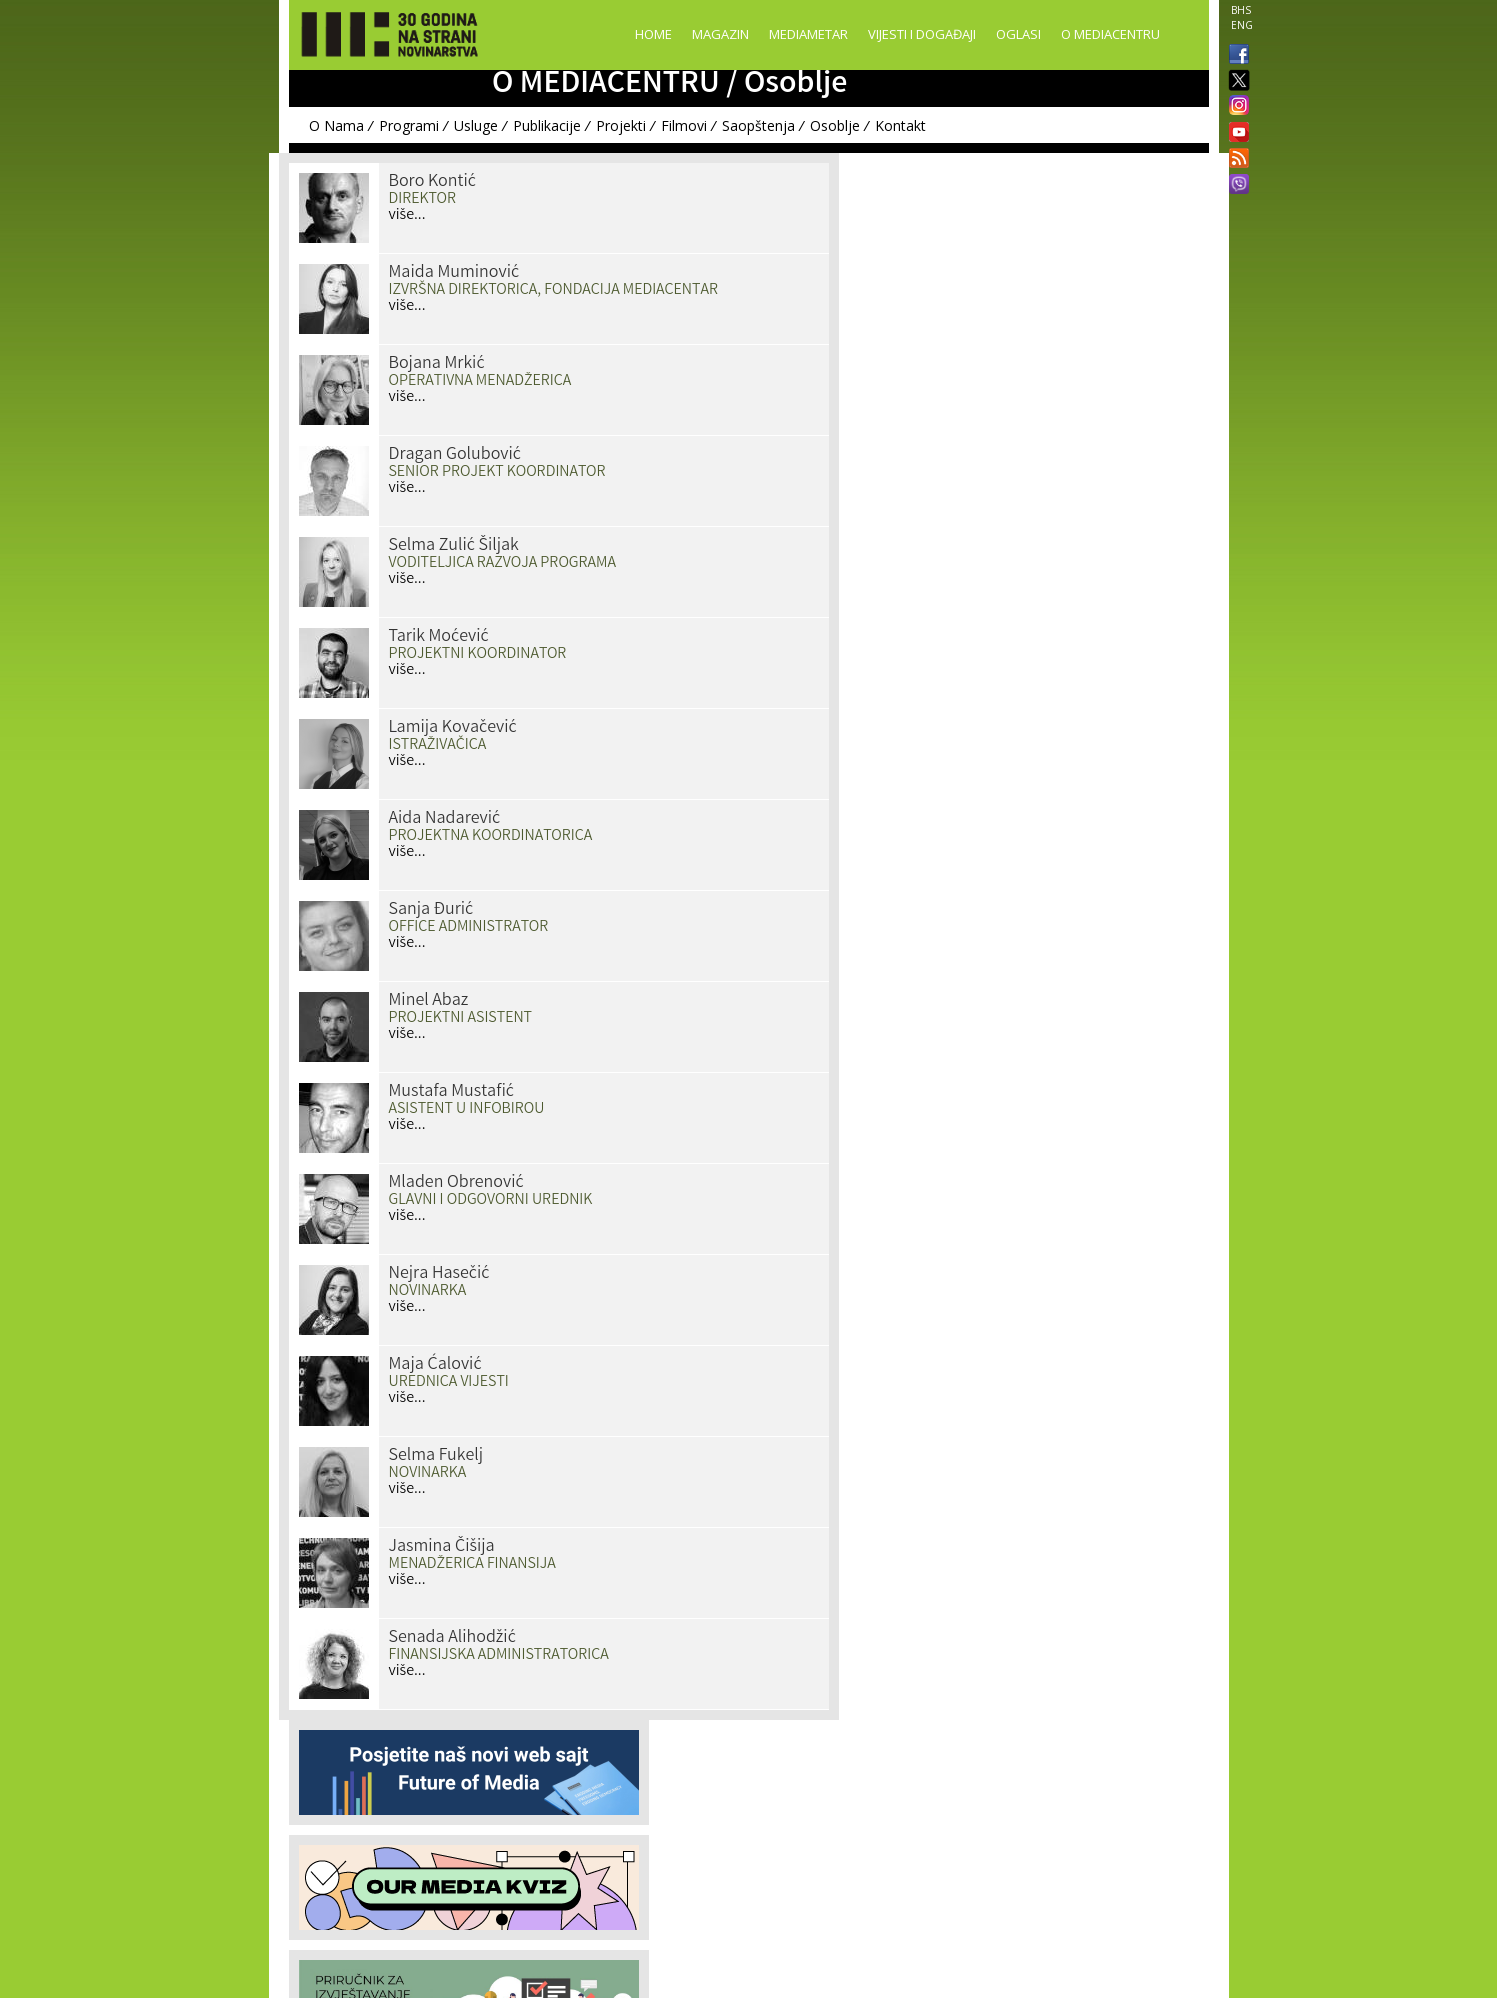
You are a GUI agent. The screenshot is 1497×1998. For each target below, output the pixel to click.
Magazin (720, 34)
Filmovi (684, 125)
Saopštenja (758, 125)
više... (407, 215)
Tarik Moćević (439, 637)
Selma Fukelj (436, 1456)
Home (653, 34)
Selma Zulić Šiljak (454, 546)
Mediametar (808, 34)
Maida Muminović (454, 273)
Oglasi (1018, 34)
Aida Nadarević (445, 819)
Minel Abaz (429, 1001)
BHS (1241, 10)
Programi (409, 125)
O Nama (336, 125)
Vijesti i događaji (922, 34)
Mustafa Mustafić (452, 1092)
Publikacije (547, 125)
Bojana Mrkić (437, 364)
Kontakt (900, 125)
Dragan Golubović (455, 455)
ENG (1242, 25)
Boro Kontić (432, 182)
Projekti (621, 125)
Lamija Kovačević (453, 728)
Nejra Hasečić (439, 1274)
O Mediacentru (1110, 34)
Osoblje (835, 125)
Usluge (476, 125)
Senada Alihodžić (452, 1638)
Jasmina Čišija (442, 1547)
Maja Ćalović (435, 1365)
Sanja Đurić (431, 910)
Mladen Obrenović (456, 1183)
